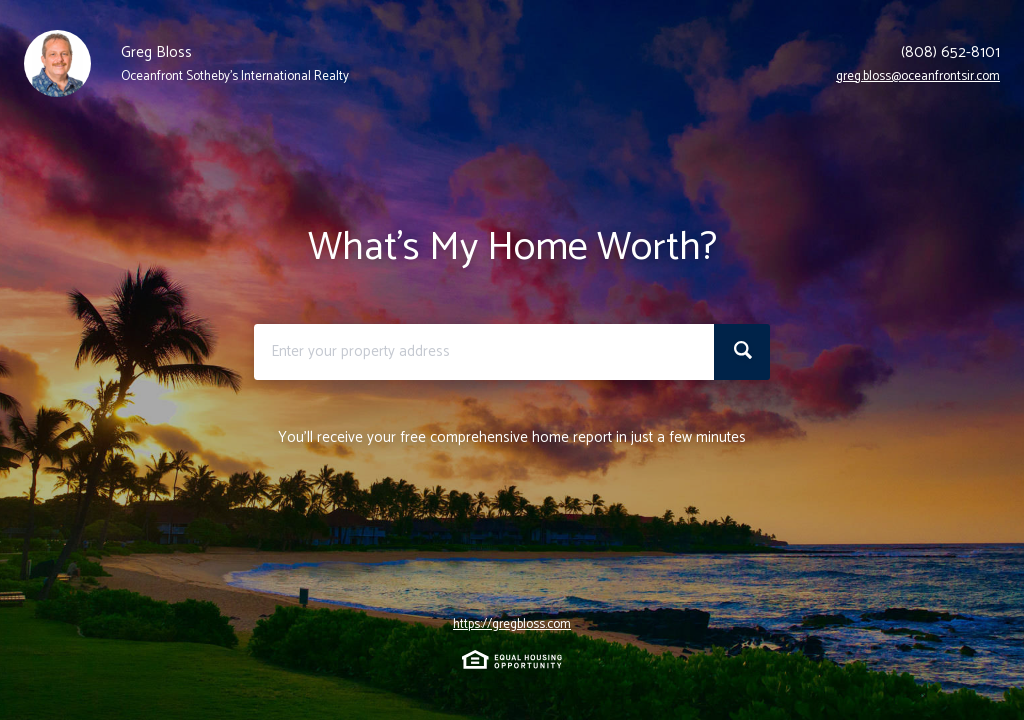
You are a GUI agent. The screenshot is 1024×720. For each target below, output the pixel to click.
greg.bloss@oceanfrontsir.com (918, 77)
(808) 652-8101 (950, 53)
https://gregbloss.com (512, 625)
